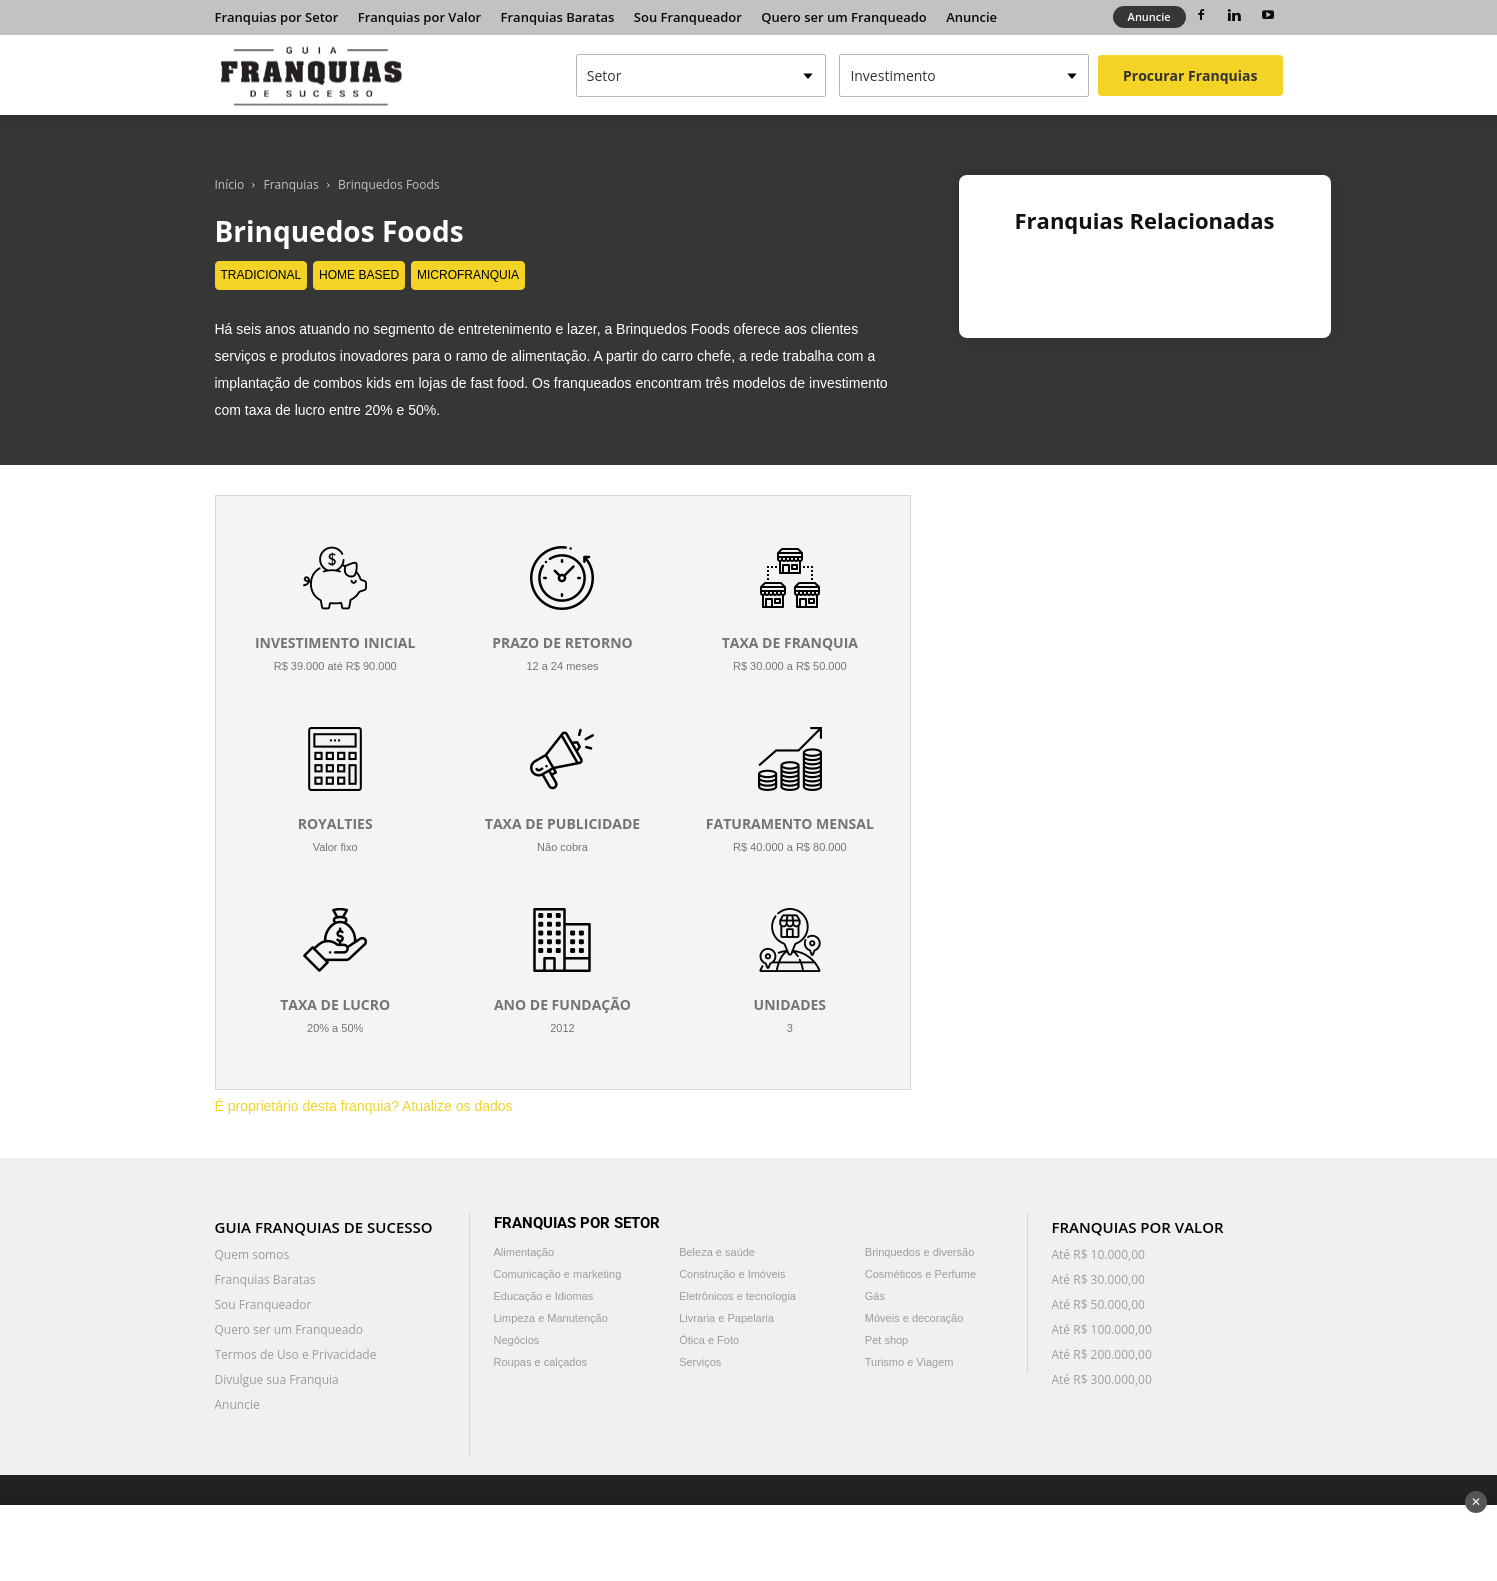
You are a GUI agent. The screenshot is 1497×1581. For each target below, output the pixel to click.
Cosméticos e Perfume (920, 1274)
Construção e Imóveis (732, 1274)
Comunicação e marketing (558, 1274)
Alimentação (524, 1252)
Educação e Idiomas (544, 1296)
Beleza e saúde (717, 1252)
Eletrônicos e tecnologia (737, 1296)
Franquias (291, 184)
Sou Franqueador (688, 17)
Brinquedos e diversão (919, 1252)
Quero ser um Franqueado (844, 17)
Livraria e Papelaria (726, 1318)
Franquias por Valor (419, 17)
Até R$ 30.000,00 (1098, 1279)
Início (230, 184)
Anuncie (971, 17)
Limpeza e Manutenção (551, 1318)
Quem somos (252, 1254)
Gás (875, 1296)
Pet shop (886, 1340)
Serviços (700, 1362)
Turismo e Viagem (909, 1362)
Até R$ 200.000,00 (1102, 1354)
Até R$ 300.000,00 (1102, 1379)
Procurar (1190, 75)
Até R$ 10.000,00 (1098, 1254)
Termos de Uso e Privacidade (296, 1354)
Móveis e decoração (914, 1318)
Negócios (517, 1340)
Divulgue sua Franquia (277, 1379)
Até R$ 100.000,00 (1102, 1329)
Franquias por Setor (277, 17)
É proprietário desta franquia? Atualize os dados (364, 1106)
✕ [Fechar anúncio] (1476, 1502)
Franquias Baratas (558, 17)
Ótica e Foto (709, 1340)
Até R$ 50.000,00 (1098, 1304)
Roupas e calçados (541, 1362)
